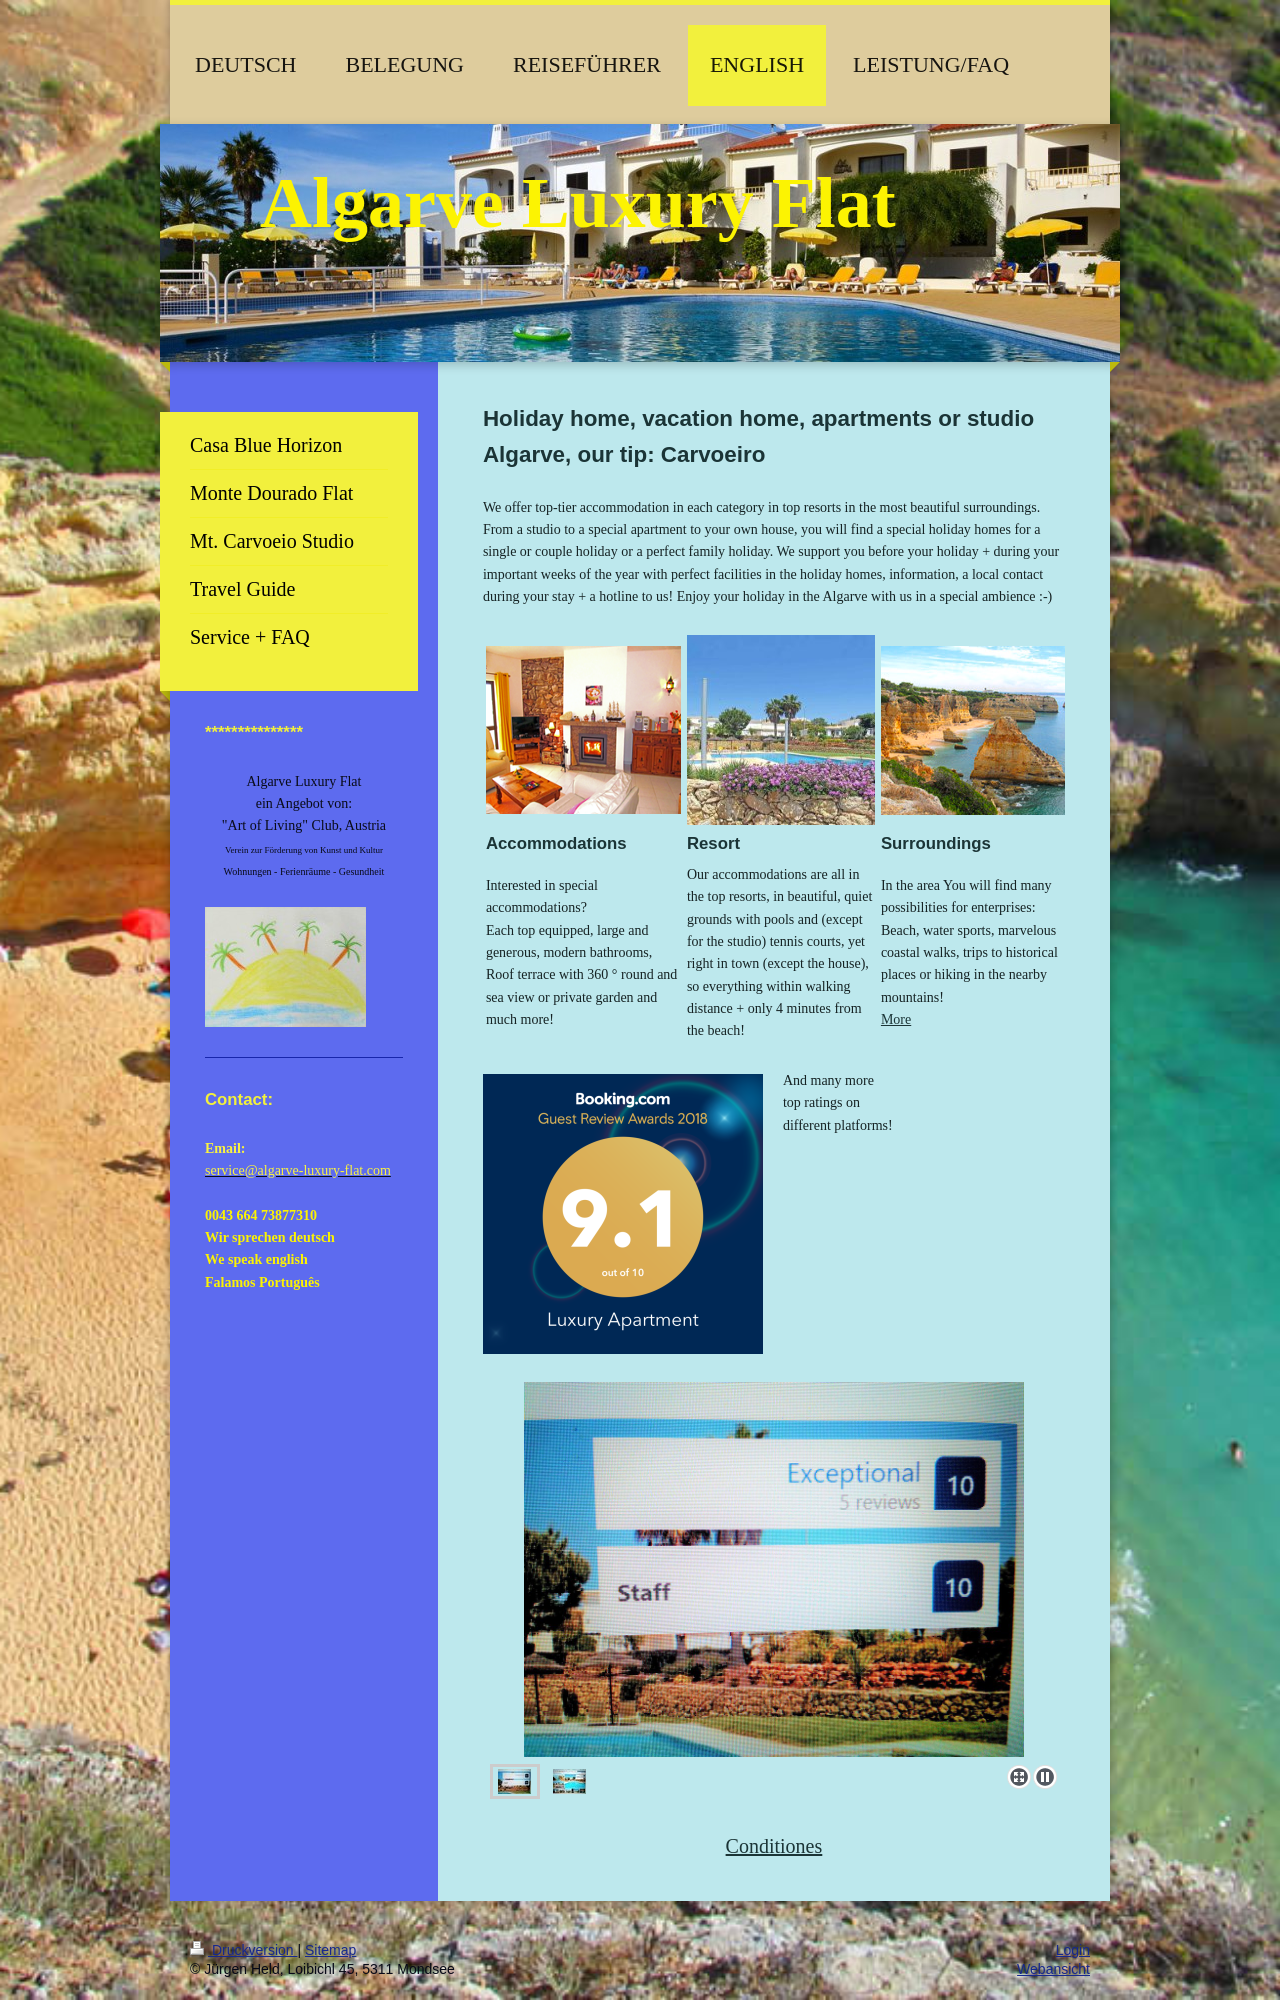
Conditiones (774, 1846)
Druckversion (243, 1950)
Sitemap (330, 1950)
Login (1073, 1950)
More (896, 1019)
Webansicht (1053, 1969)
